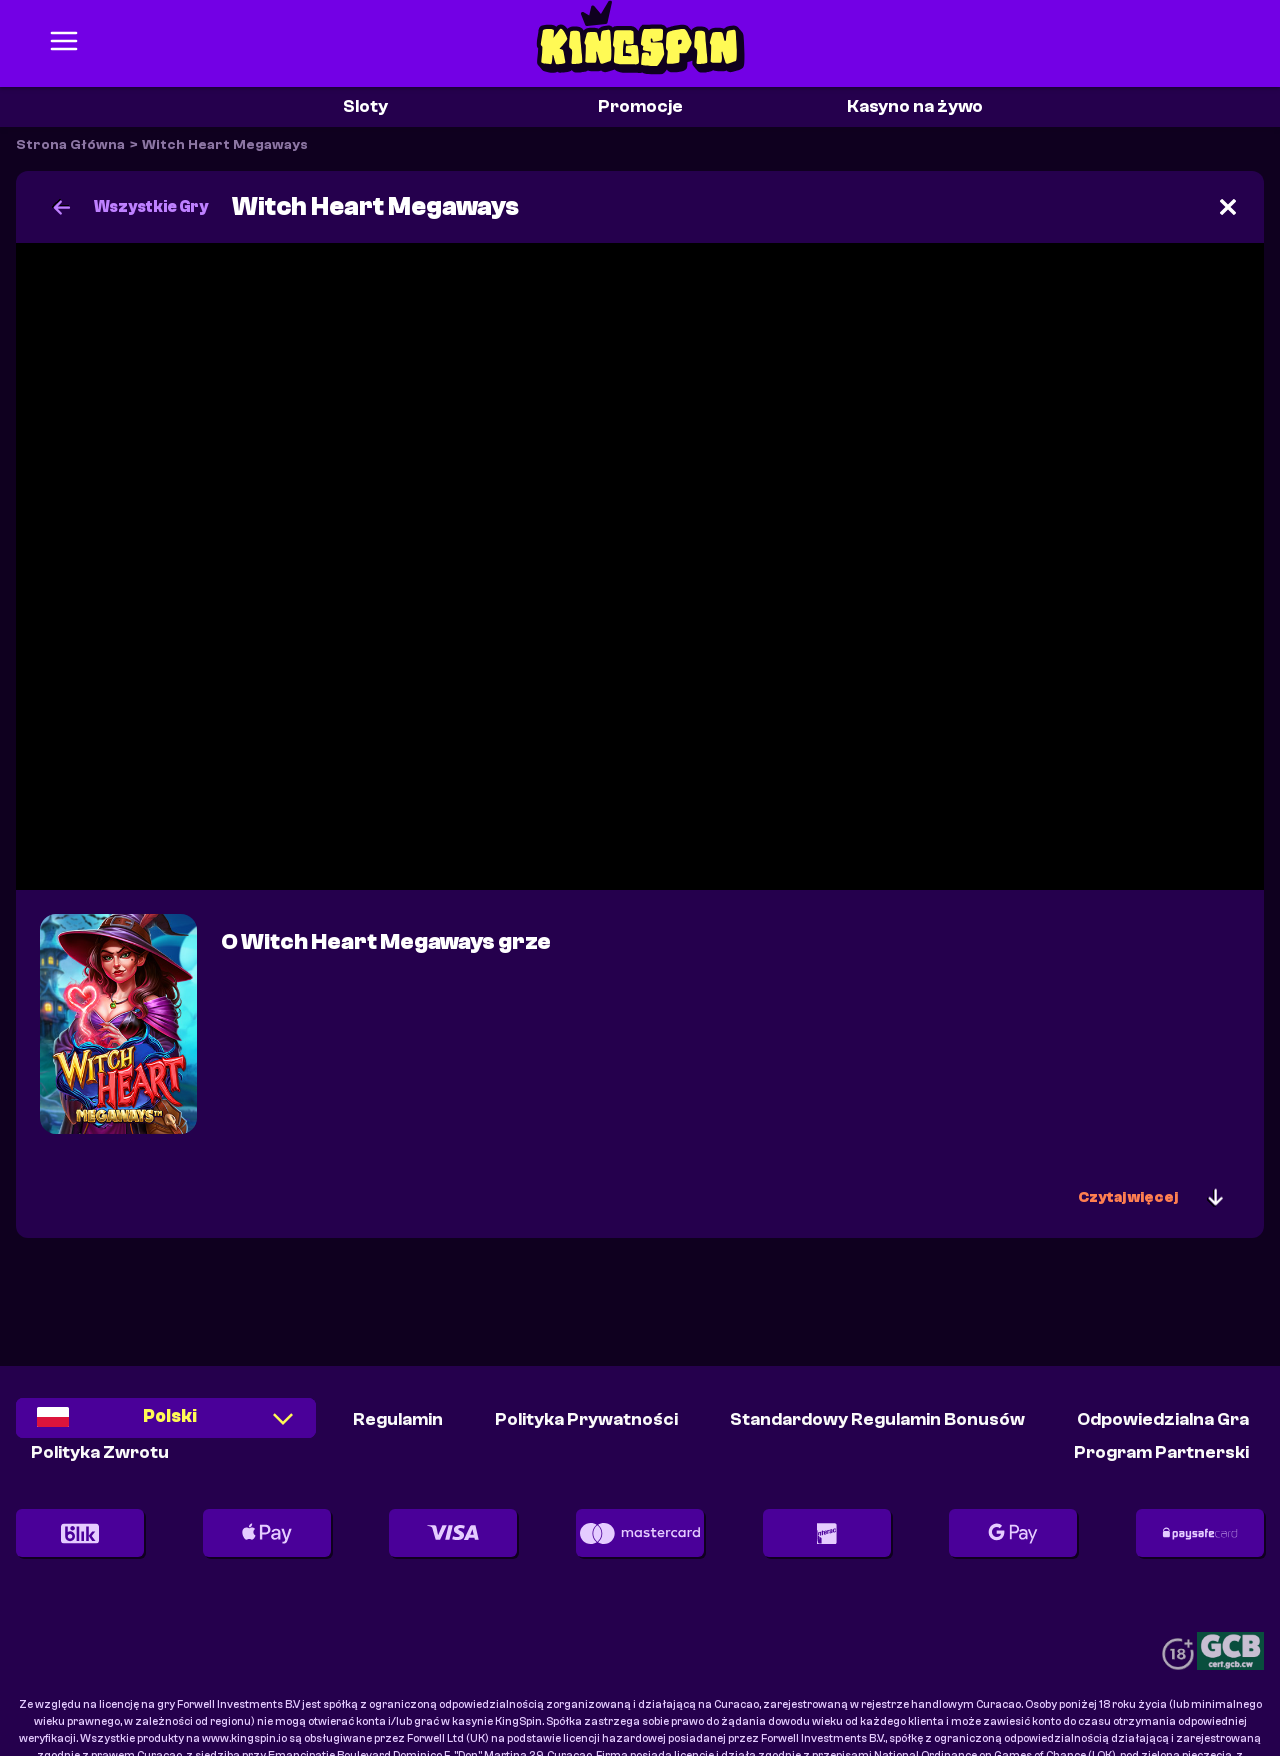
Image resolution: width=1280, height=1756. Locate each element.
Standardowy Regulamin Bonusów (877, 1419)
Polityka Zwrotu (100, 1452)
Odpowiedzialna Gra (1163, 1419)
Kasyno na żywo (915, 106)
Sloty (365, 106)
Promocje (640, 106)
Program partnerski (1161, 1452)
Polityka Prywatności (586, 1419)
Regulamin (398, 1419)
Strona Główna (70, 145)
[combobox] (166, 1424)
